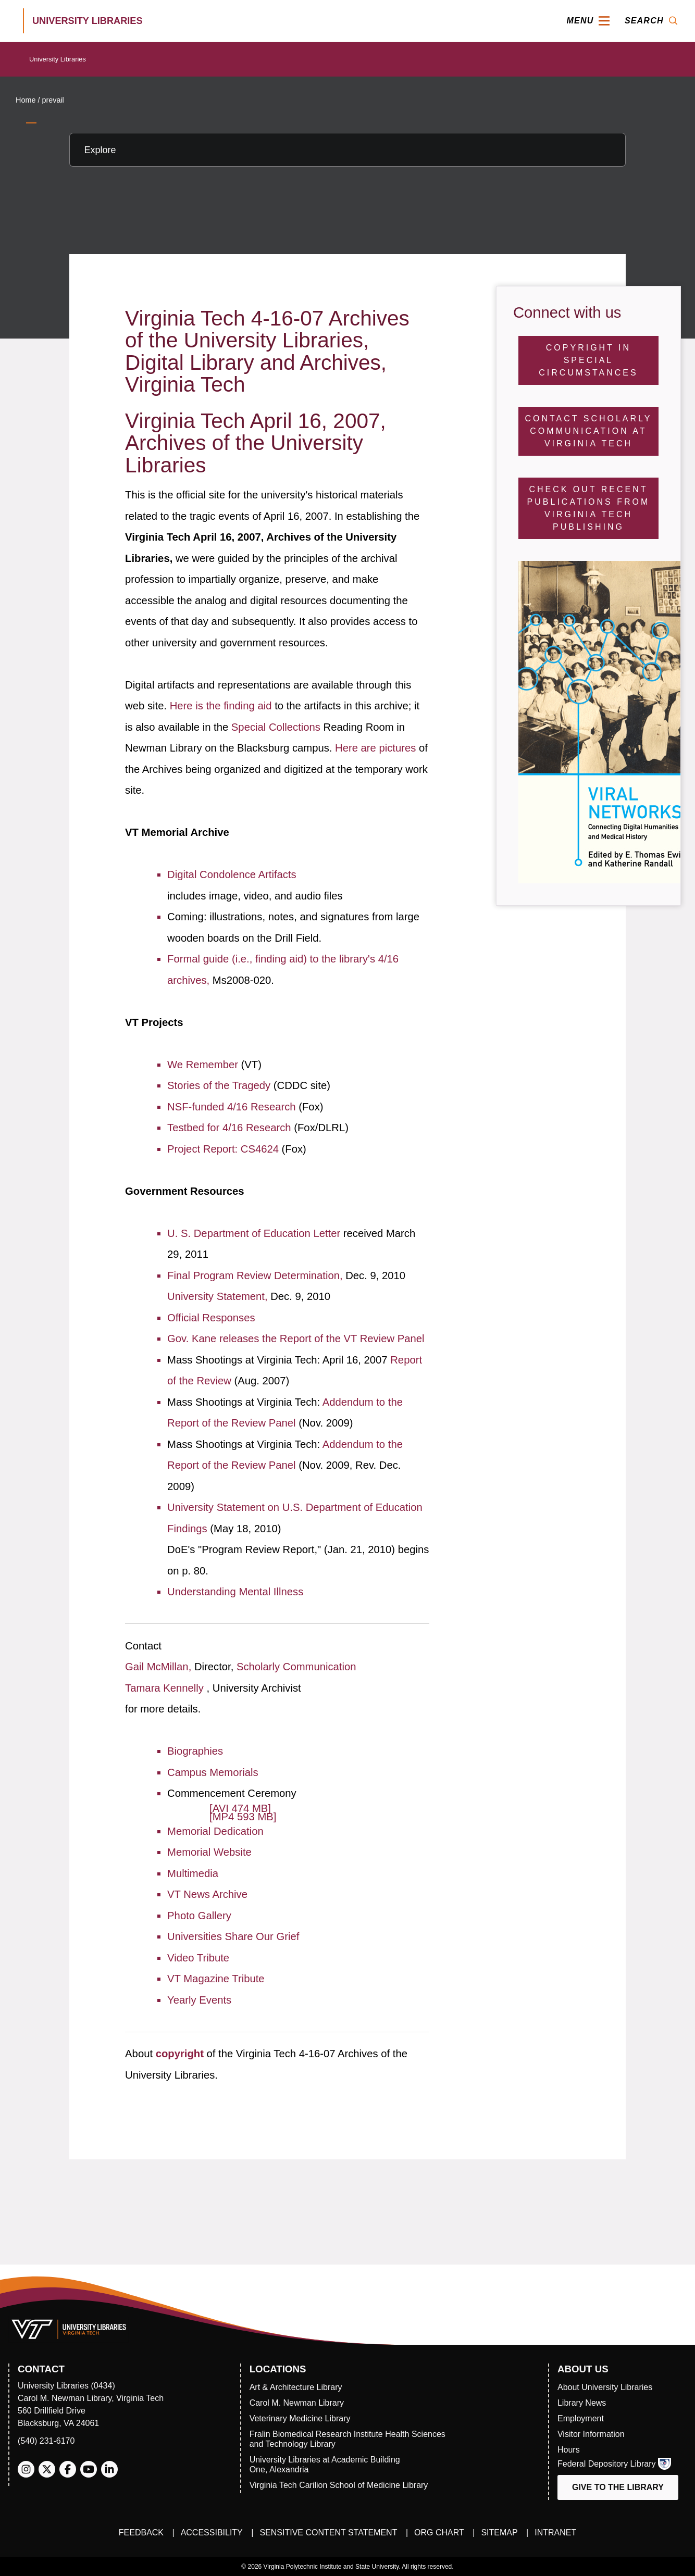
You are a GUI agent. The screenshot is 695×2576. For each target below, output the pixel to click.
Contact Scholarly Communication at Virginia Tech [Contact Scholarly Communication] (588, 431)
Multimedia (192, 1873)
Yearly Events (199, 2000)
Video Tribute (198, 1958)
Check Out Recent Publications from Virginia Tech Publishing (588, 508)
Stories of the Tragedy (220, 1085)
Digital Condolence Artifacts (231, 874)
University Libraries (57, 59)
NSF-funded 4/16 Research (233, 1106)
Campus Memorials (212, 1772)
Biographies (195, 1751)
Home (25, 100)
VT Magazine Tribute (215, 1978)
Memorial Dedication (215, 1831)
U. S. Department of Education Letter (255, 1233)
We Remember (204, 1064)
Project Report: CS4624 (224, 1149)
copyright (181, 2053)
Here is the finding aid (222, 705)
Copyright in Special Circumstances (588, 360)
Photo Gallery (199, 1915)
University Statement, (218, 1296)
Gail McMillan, (159, 1666)
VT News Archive (207, 1894)
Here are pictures (377, 748)
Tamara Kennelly (165, 1688)
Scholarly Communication (296, 1666)
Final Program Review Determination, (256, 1275)
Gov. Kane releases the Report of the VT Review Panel (295, 1338)
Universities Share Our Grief (233, 1936)
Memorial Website (209, 1852)
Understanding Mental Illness (235, 1591)
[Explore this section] (347, 150)
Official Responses (211, 1317)
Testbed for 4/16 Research (230, 1127)
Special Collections (277, 727)
